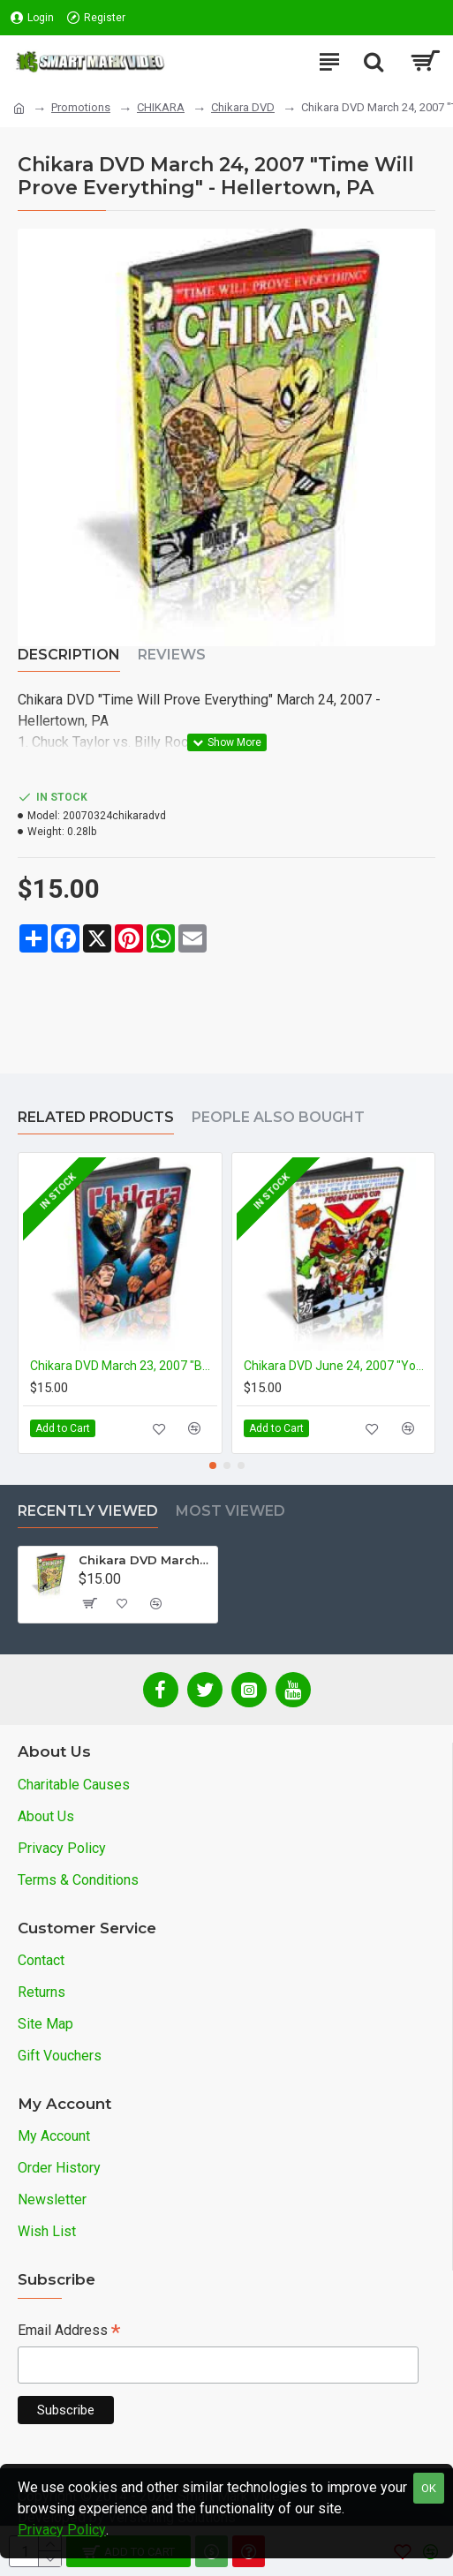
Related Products (96, 1117)
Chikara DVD (243, 107)
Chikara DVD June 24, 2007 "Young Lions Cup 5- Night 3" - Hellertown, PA (337, 1366)
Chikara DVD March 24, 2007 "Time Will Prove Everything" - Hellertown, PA (145, 1560)
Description (69, 654)
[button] (212, 1465)
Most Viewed (230, 1511)
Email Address (69, 2332)
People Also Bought (278, 1117)
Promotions (80, 107)
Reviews (172, 654)
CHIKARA (161, 107)
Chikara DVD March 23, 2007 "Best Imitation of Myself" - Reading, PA (123, 1366)
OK (428, 2488)
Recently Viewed (88, 1511)
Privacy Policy (62, 2529)
